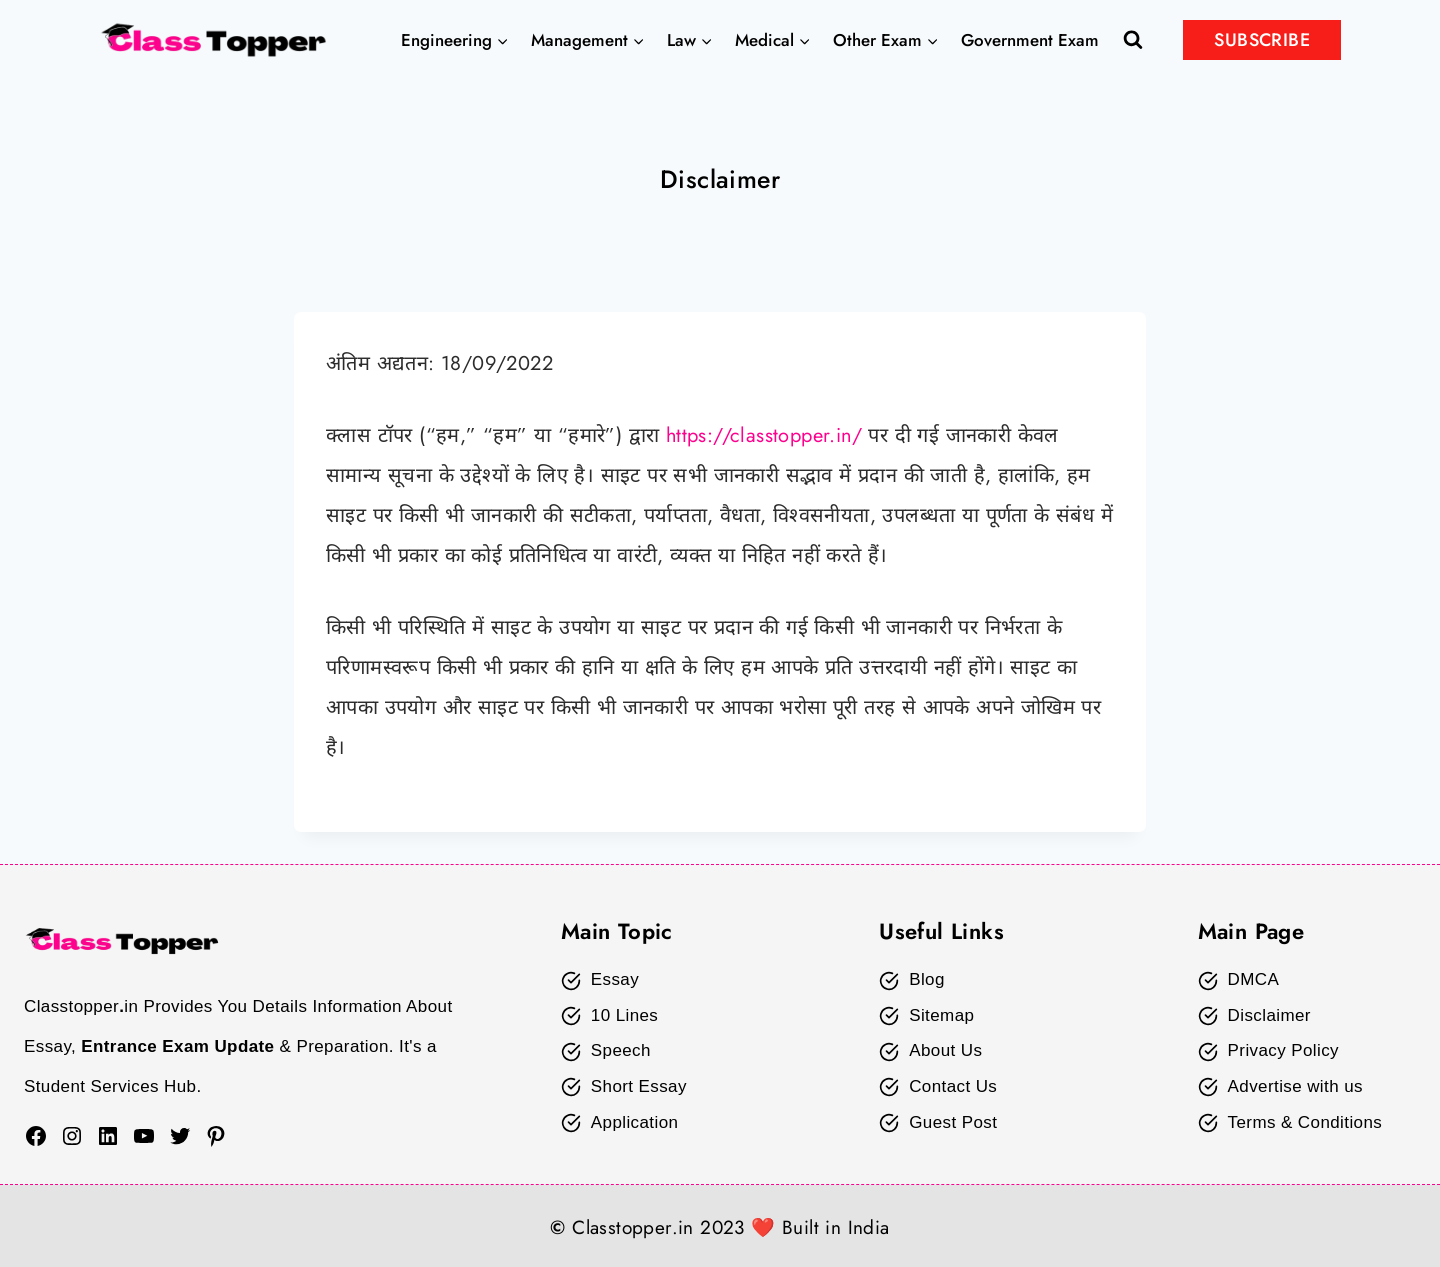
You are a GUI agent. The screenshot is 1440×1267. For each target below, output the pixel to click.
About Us (945, 1050)
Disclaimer (1269, 1015)
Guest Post (953, 1122)
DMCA (1254, 979)
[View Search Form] (1133, 40)
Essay (615, 979)
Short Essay (639, 1086)
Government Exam (1030, 40)
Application (635, 1122)
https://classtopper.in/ (765, 435)
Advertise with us (1295, 1086)
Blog (927, 979)
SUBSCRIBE (1262, 40)
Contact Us (953, 1086)
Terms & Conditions (1305, 1122)
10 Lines (624, 1015)
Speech (621, 1050)
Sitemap (941, 1015)
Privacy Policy (1283, 1050)
